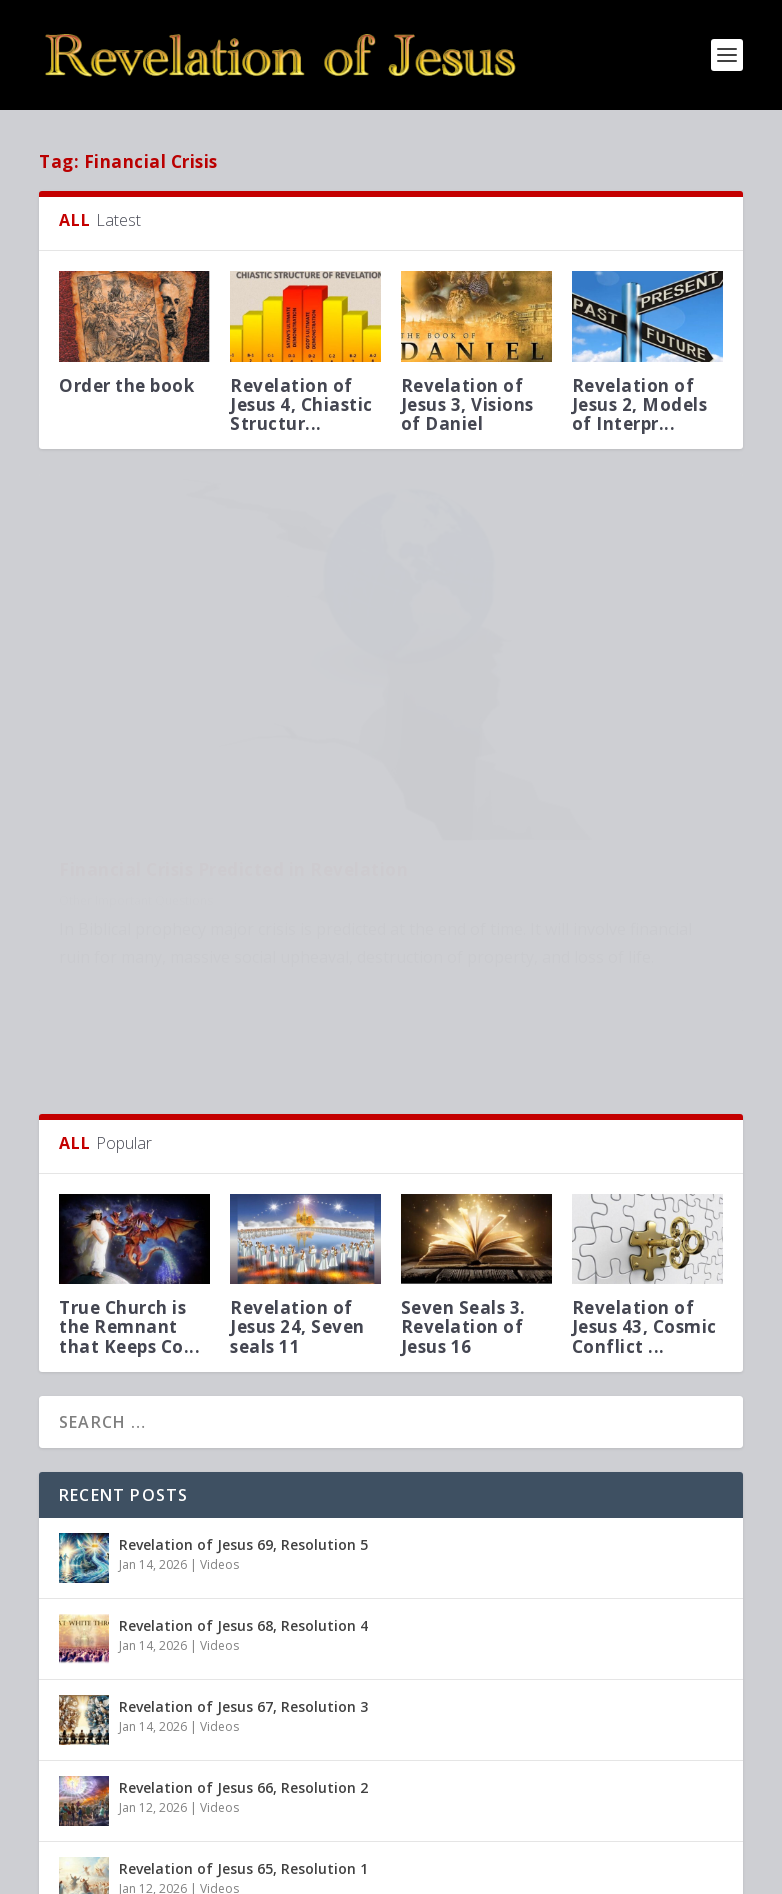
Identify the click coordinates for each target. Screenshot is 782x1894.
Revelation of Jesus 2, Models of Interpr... (640, 404)
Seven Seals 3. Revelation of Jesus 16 (463, 1210)
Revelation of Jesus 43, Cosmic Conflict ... (644, 1210)
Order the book (126, 385)
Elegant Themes (177, 1871)
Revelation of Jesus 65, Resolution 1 (243, 1752)
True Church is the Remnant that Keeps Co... (129, 1210)
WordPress (364, 1871)
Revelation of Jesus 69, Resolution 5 (243, 1428)
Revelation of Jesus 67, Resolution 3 (243, 1590)
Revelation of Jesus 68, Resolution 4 (243, 1509)
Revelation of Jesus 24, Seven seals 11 (297, 1210)
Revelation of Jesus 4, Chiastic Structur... (301, 404)
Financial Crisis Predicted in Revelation (182, 717)
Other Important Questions (136, 758)
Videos (219, 1448)
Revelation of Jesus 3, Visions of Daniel (467, 404)
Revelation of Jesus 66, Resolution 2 (243, 1671)
